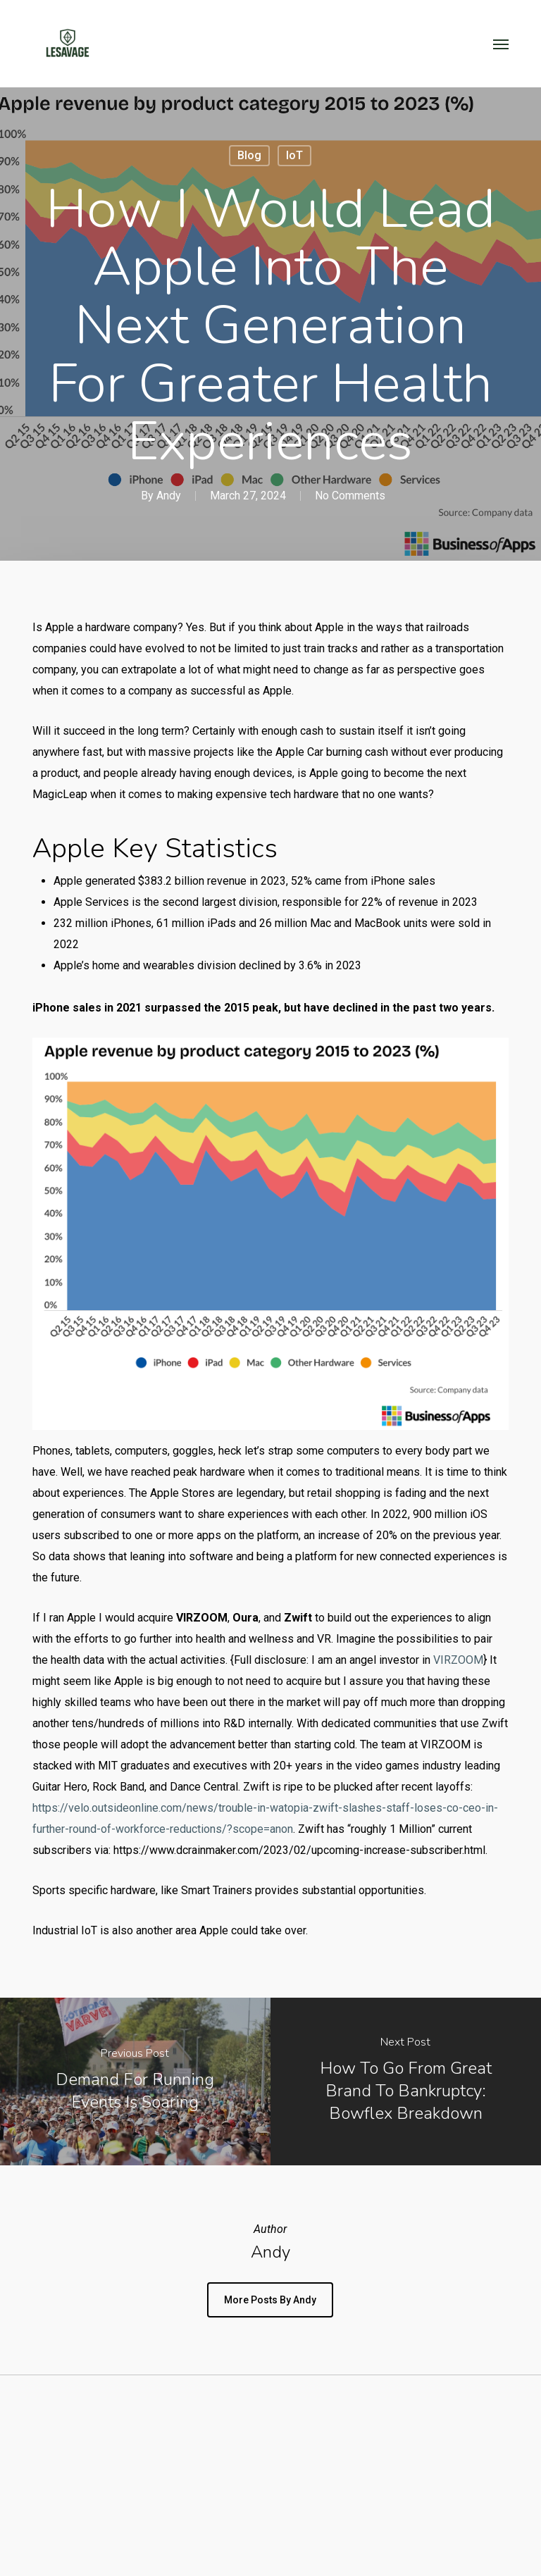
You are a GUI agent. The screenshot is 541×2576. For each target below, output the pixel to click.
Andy (168, 495)
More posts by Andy (270, 2300)
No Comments (350, 495)
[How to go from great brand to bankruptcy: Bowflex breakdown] (405, 2081)
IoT (294, 155)
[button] (501, 44)
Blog (249, 155)
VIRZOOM (458, 1660)
